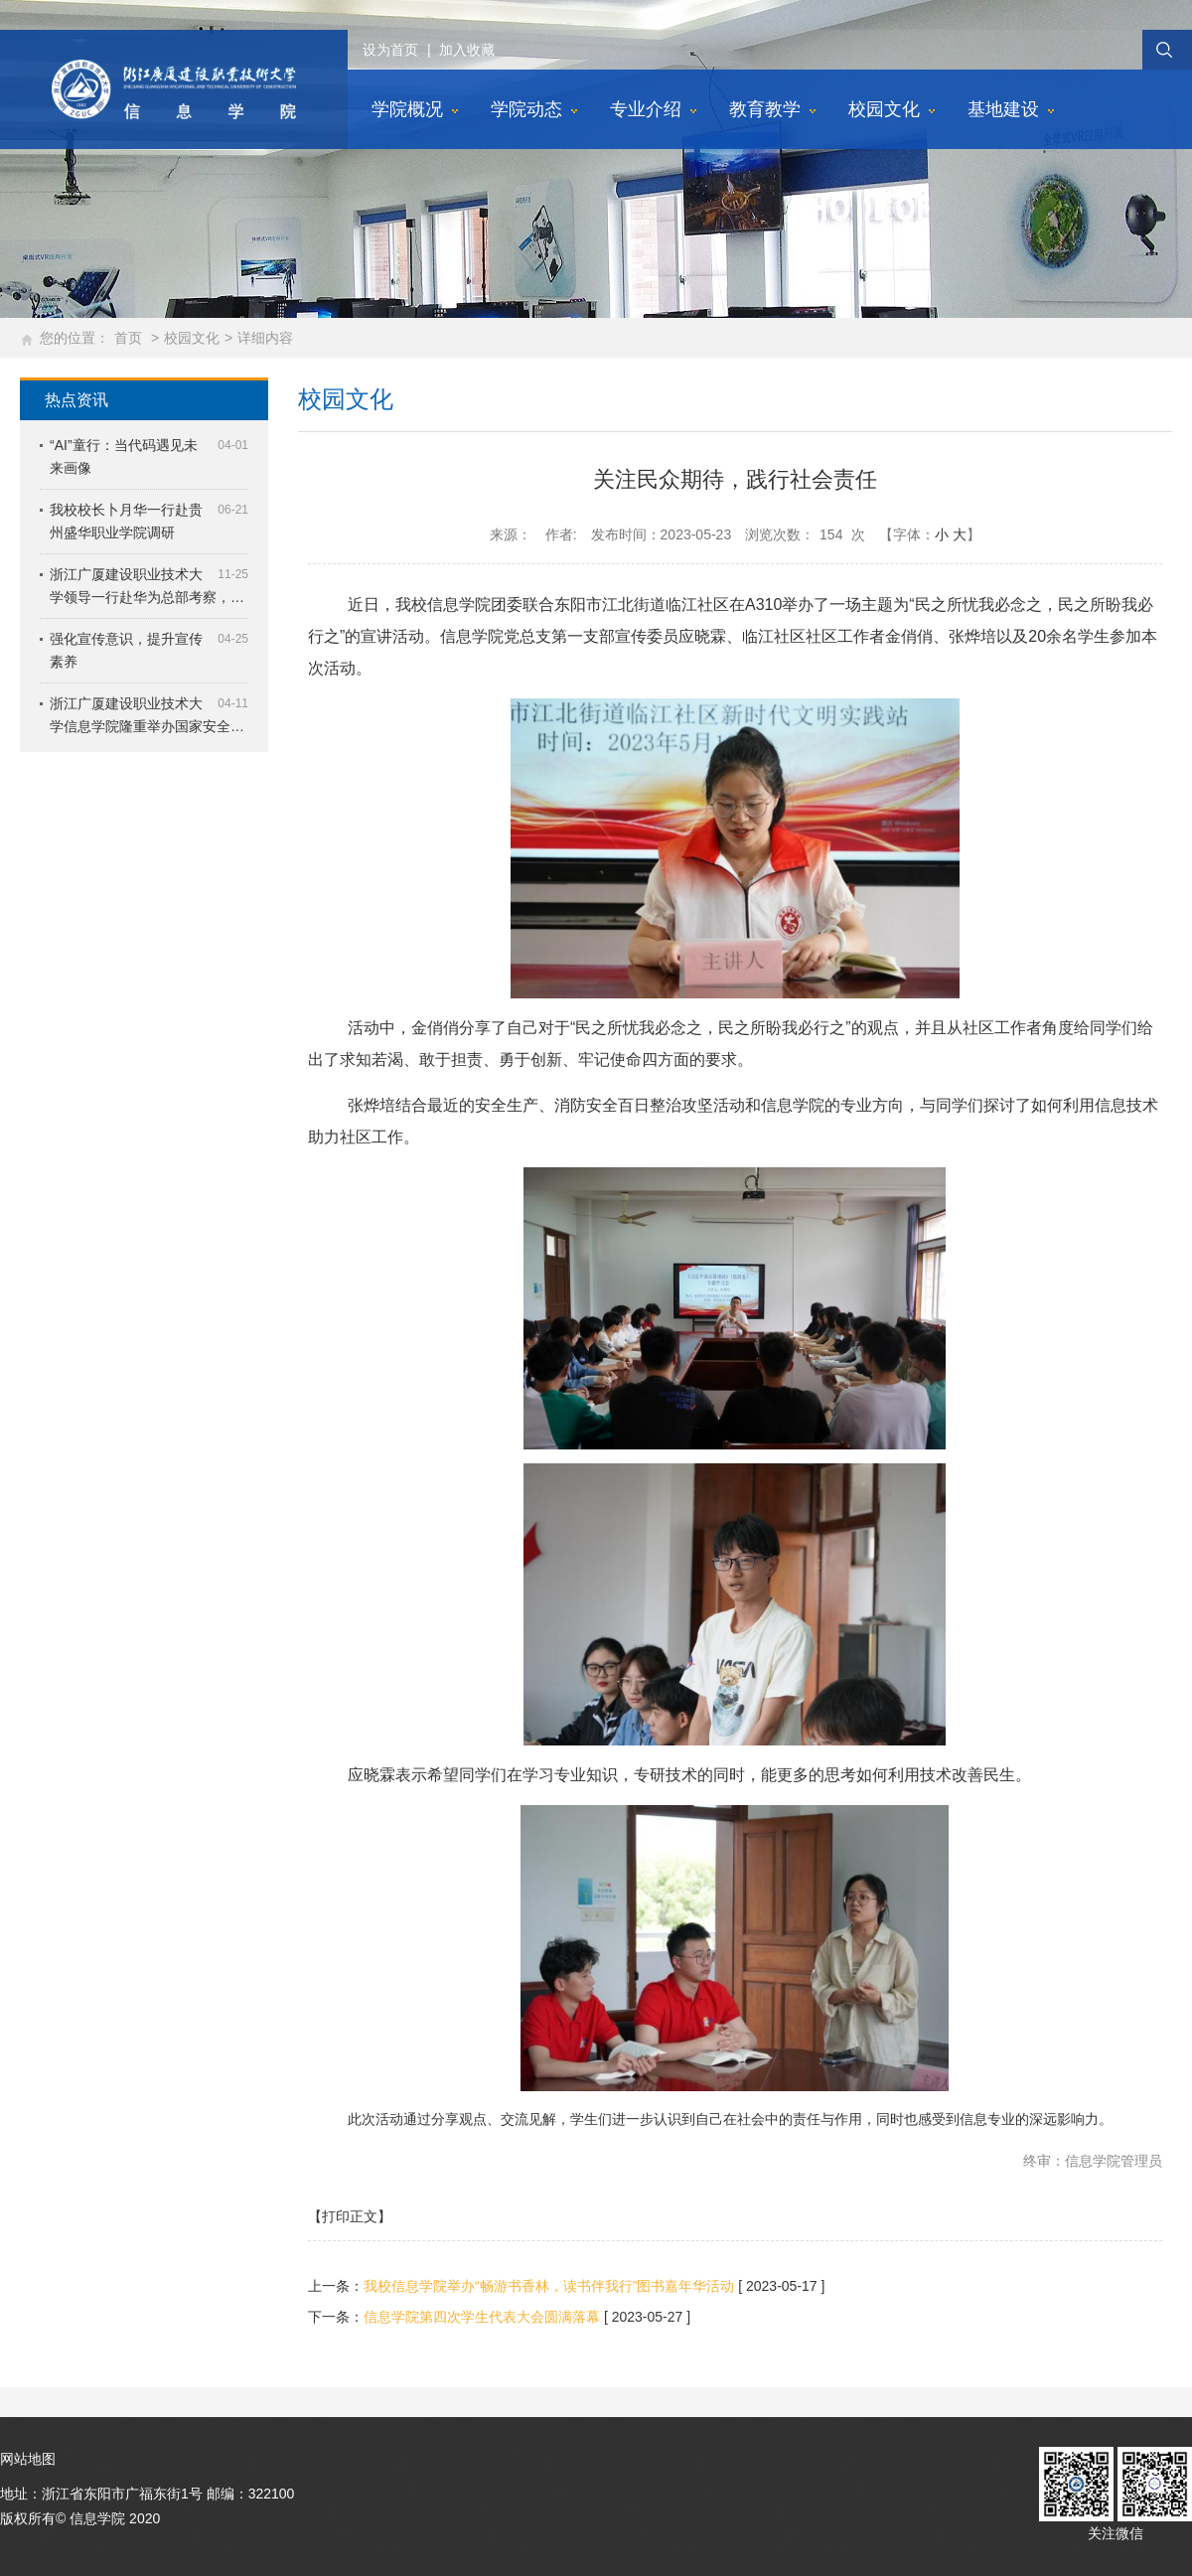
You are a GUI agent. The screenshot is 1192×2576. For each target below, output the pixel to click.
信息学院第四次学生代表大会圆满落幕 (482, 2317)
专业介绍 (645, 109)
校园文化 (884, 109)
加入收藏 (467, 50)
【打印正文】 (349, 2216)
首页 (128, 338)
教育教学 (765, 109)
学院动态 (526, 109)
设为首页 (390, 50)
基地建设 (1003, 109)
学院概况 (407, 109)
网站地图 (28, 2459)
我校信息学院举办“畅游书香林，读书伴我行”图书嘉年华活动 (549, 2286)
